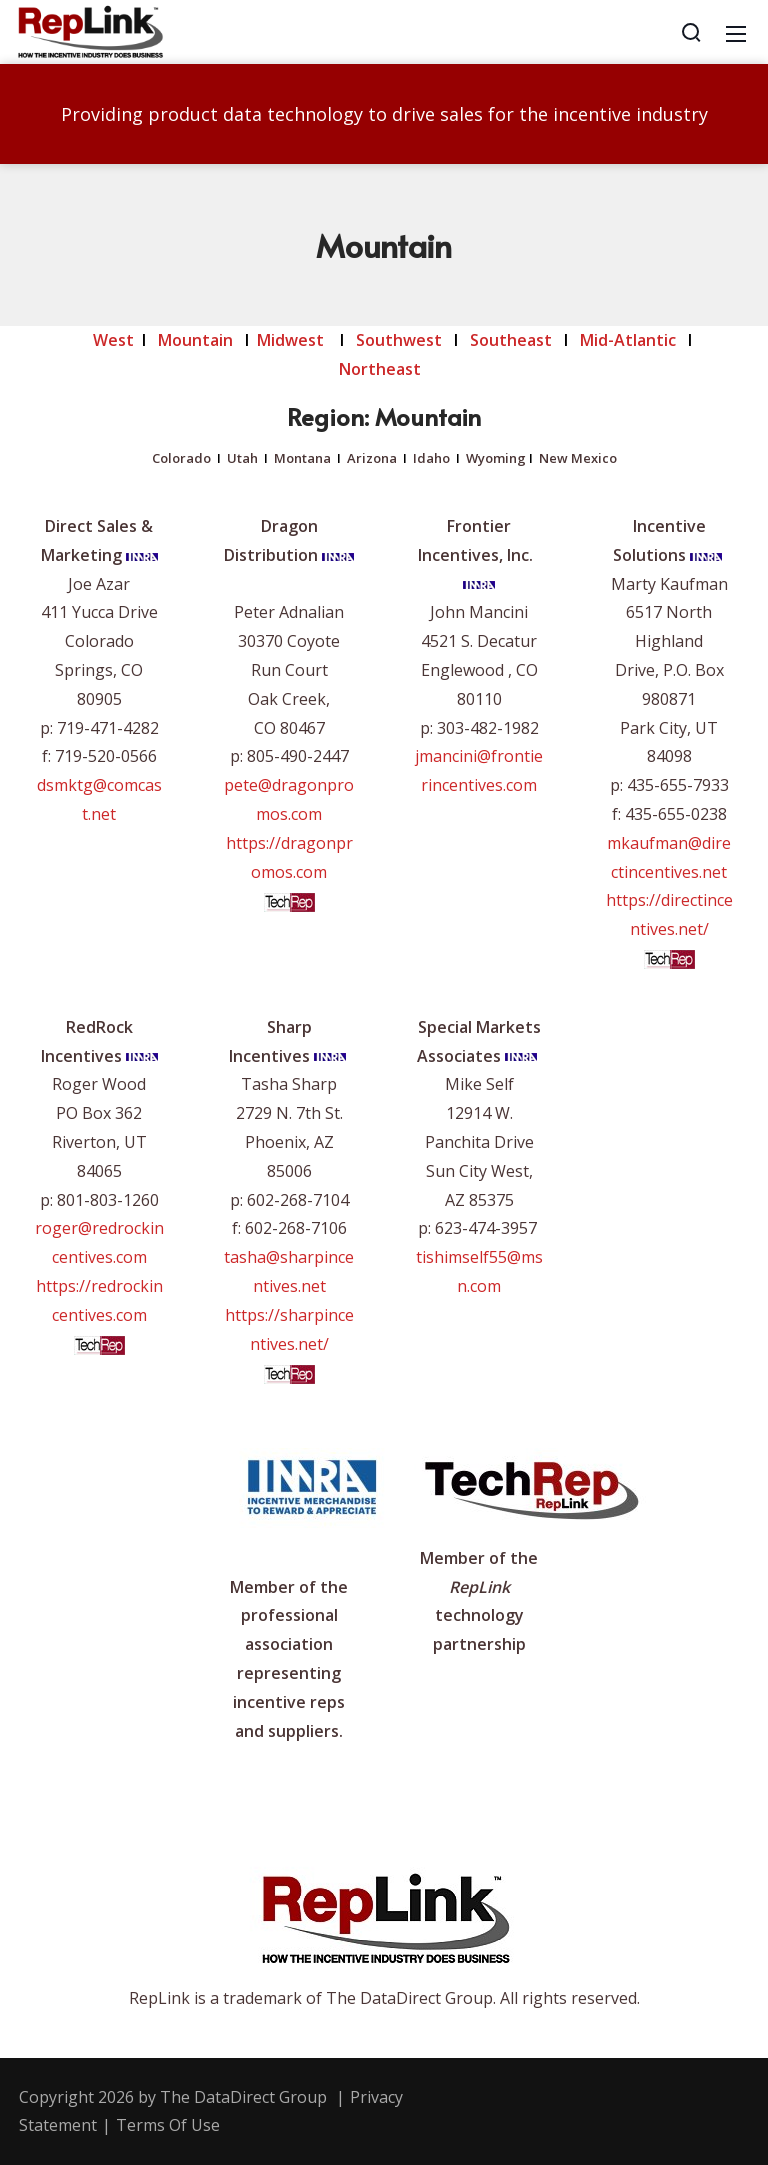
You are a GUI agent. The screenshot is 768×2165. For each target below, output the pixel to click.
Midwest (290, 340)
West (113, 340)
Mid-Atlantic (628, 340)
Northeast (382, 369)
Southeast (511, 340)
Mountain (195, 340)
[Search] (691, 32)
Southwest (399, 340)
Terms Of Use (168, 2125)
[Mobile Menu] (736, 32)
